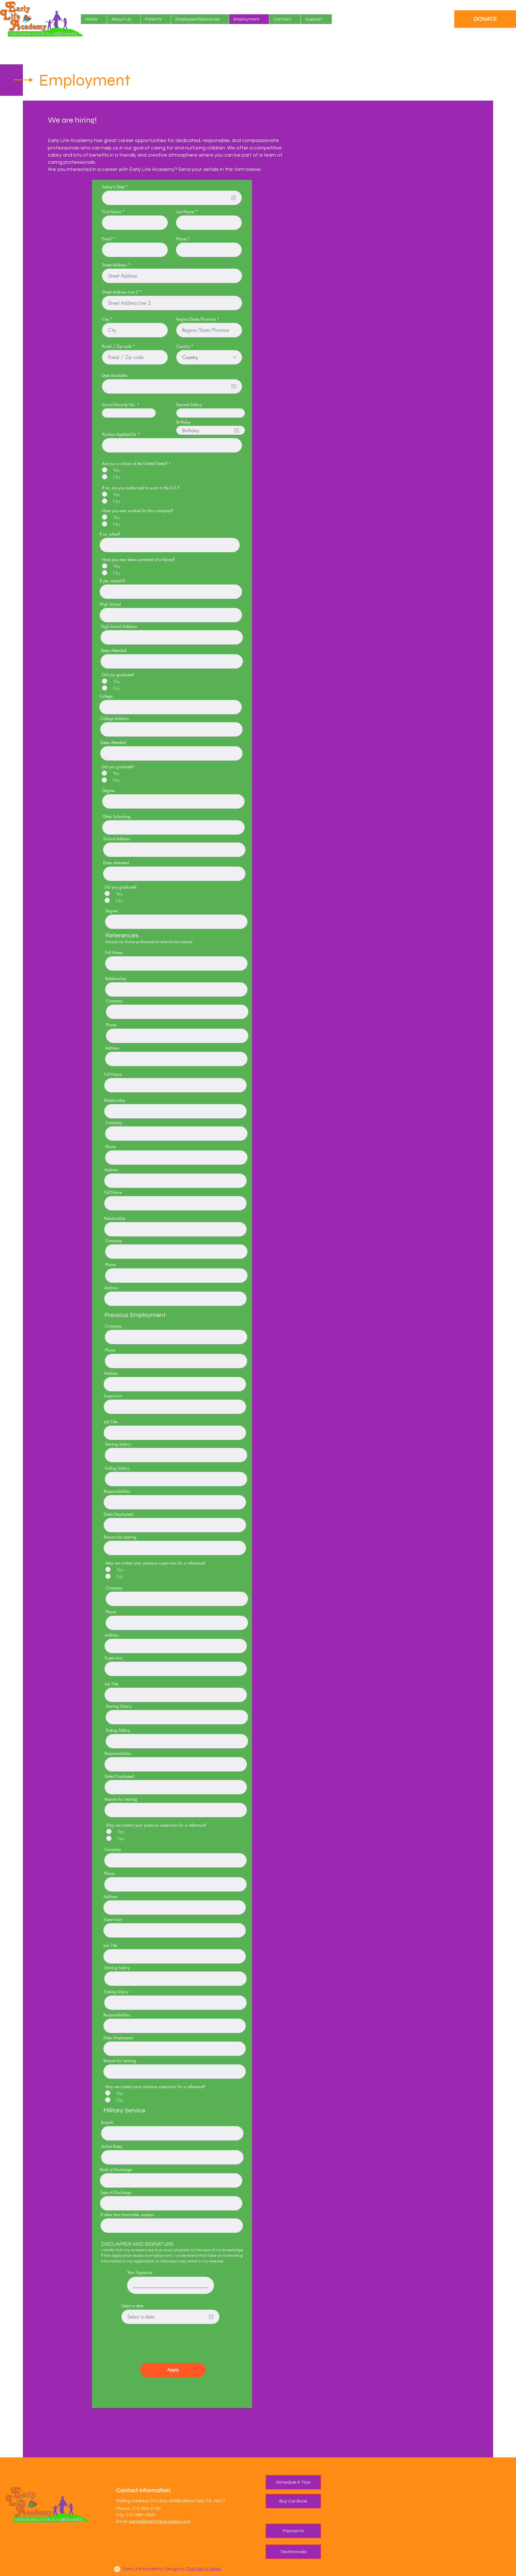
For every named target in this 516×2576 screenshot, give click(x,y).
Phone (181, 239)
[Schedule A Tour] (293, 2482)
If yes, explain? (112, 581)
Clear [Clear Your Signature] (209, 2298)
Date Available (114, 376)
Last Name (185, 212)
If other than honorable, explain (127, 2215)
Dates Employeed (118, 1514)
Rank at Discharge (115, 2170)
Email (106, 239)
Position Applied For (119, 434)
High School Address (119, 626)
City (105, 319)
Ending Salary (117, 1468)
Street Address (114, 265)
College (106, 696)
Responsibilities (117, 1491)
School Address (116, 839)
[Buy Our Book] (293, 2501)
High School (110, 604)
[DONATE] (485, 19)
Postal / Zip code (117, 346)
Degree (108, 791)
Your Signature (139, 2272)
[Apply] (173, 2370)
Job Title (110, 1422)
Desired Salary (189, 405)
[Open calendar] (233, 197)
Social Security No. (119, 405)
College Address (114, 719)
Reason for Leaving (120, 1537)
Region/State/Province (196, 319)
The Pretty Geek (203, 2569)
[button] (155, 19)
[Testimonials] (293, 2551)
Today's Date (116, 187)
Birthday (183, 422)
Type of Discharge (115, 2192)
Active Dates (111, 2146)
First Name (111, 212)
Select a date (132, 2306)
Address (112, 1048)
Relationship (115, 979)
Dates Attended (113, 651)
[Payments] (293, 2530)
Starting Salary (118, 1444)
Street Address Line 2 (120, 292)
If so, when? (110, 534)
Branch (107, 2122)
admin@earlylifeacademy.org (159, 2521)
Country (183, 346)
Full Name (114, 953)
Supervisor (113, 1396)
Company (114, 1001)
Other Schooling (116, 817)
